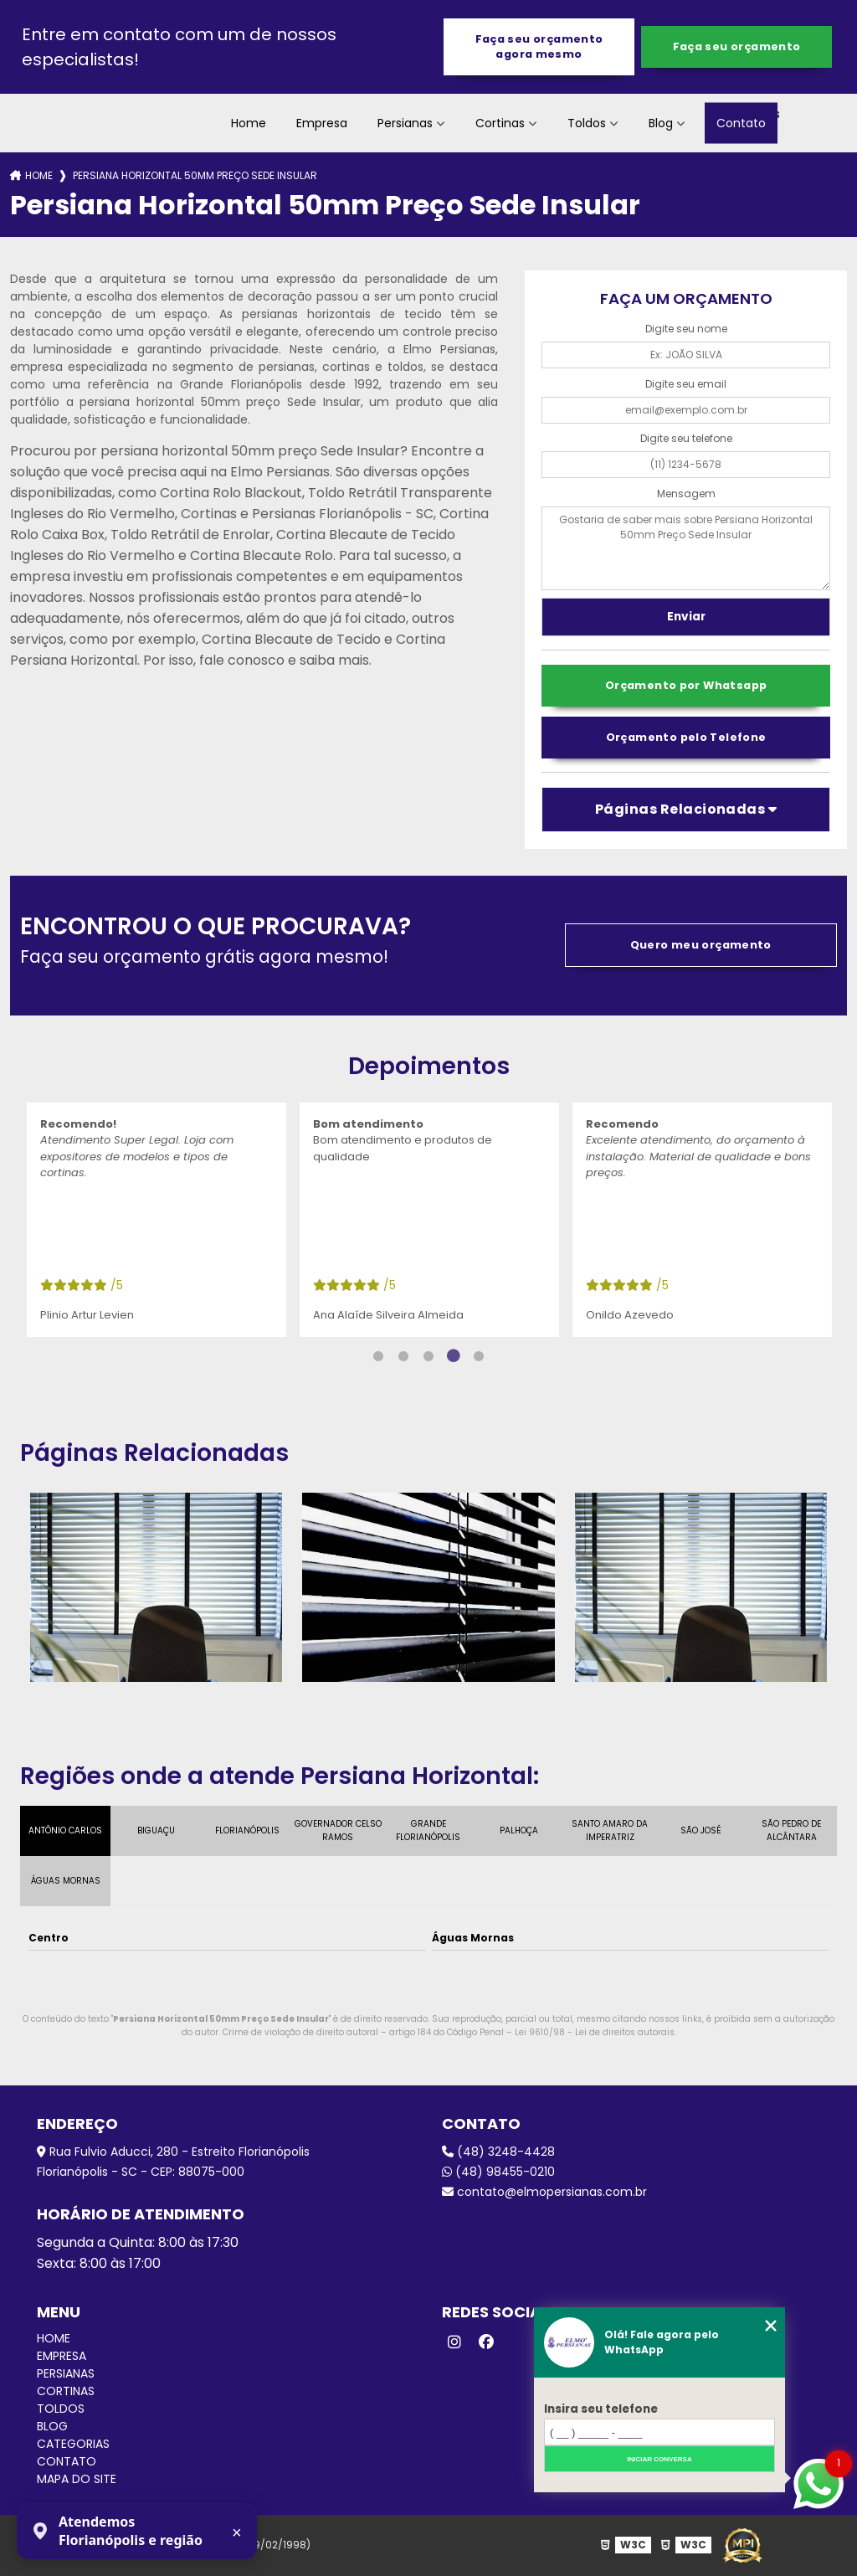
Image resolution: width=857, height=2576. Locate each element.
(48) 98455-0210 (498, 2171)
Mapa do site (76, 2479)
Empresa (321, 123)
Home (248, 123)
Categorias (73, 2443)
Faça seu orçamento (737, 46)
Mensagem (686, 493)
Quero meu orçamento (701, 945)
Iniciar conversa (659, 2459)
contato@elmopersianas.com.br (544, 2191)
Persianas (405, 123)
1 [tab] (378, 1356)
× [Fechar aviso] (237, 2532)
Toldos (586, 123)
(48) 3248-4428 (498, 2151)
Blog (661, 123)
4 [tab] (453, 1356)
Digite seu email (685, 384)
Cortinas (500, 123)
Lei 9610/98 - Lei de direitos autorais (595, 2032)
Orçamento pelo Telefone (686, 737)
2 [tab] (403, 1356)
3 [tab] (428, 1356)
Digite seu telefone (686, 438)
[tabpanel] (156, 1220)
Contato (741, 123)
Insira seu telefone (601, 2409)
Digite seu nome (686, 328)
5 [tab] (478, 1356)
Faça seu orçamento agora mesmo (539, 46)
